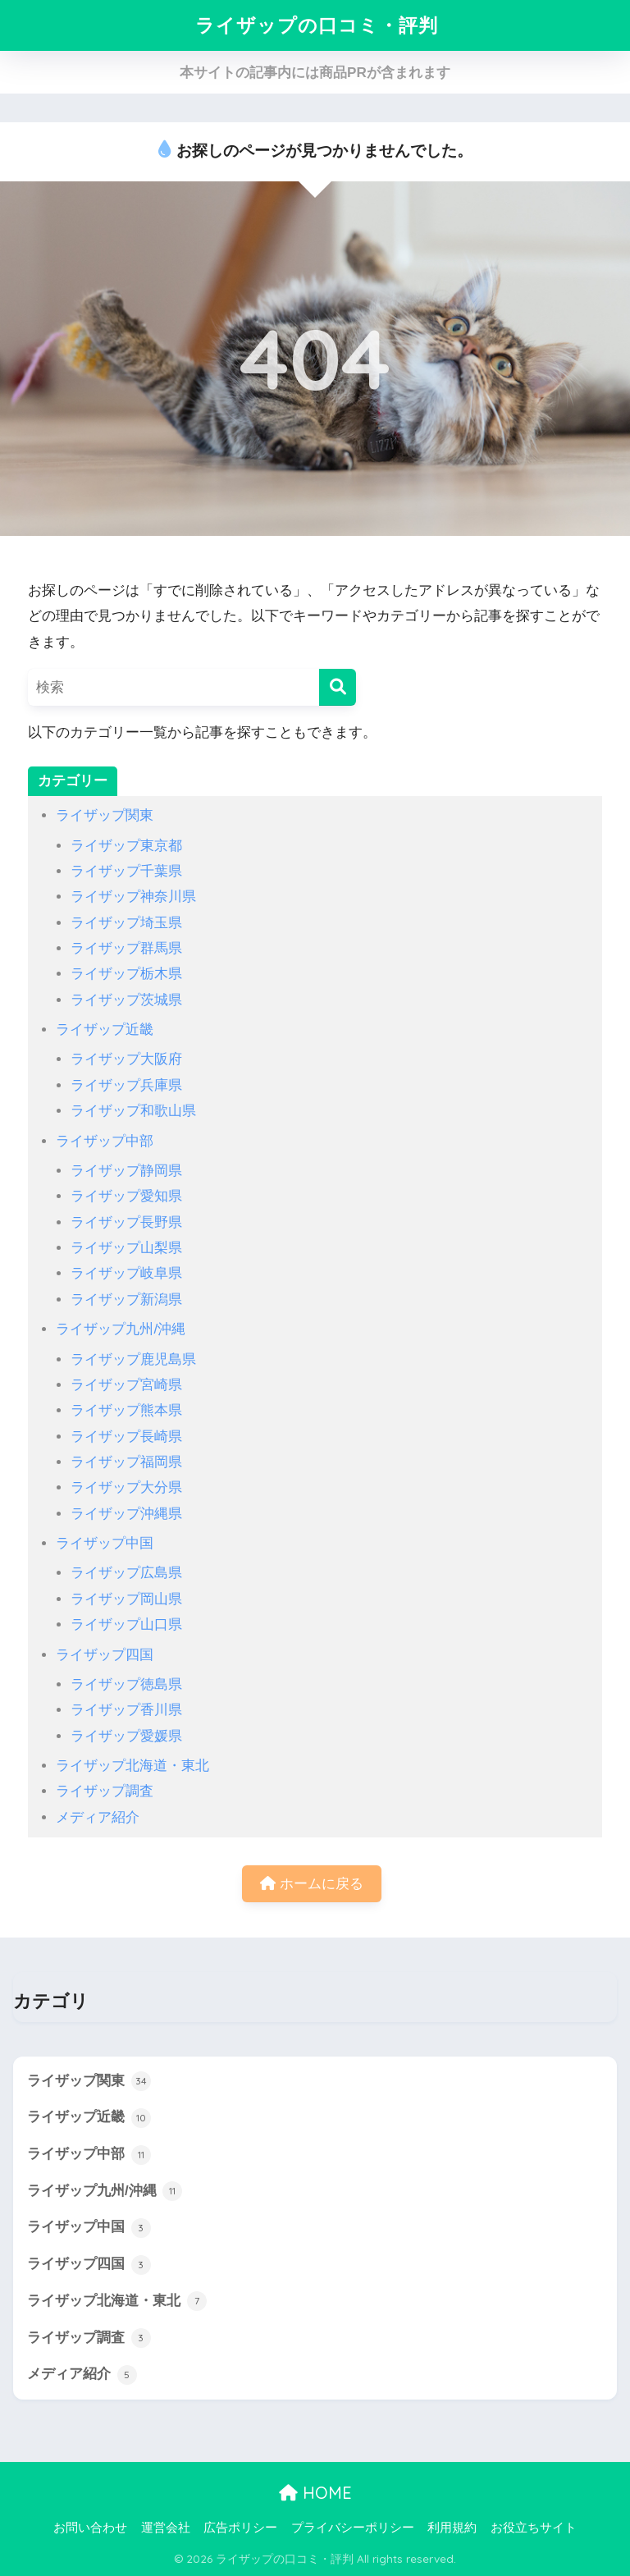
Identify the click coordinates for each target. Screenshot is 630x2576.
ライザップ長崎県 (126, 1436)
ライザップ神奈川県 (133, 896)
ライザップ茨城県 (126, 1000)
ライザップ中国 (104, 1543)
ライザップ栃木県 (126, 973)
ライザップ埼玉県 (126, 923)
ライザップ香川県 (126, 1710)
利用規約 (452, 2527)
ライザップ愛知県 (126, 1196)
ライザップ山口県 (126, 1624)
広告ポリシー (240, 2527)
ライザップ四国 (104, 1655)
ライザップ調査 (104, 1791)
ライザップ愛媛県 (126, 1736)
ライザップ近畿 (104, 1029)
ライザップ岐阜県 (126, 1273)
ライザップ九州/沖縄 (120, 1329)
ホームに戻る (311, 1884)
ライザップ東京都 (126, 845)
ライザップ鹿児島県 (133, 1359)
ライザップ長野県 (126, 1222)
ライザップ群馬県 (126, 948)
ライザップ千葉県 (126, 871)
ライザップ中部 (104, 1141)
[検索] (337, 687)
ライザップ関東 (104, 815)
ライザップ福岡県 (126, 1462)
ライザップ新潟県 (126, 1299)
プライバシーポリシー (352, 2527)
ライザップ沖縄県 (126, 1513)
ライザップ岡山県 (126, 1599)
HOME (315, 2492)
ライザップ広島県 (126, 1573)
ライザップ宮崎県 (126, 1385)
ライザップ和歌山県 (133, 1111)
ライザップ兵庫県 (126, 1085)
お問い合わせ (90, 2527)
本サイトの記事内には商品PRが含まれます (315, 72)
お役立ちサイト (534, 2527)
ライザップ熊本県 (126, 1410)
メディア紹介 (97, 1817)
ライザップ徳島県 (126, 1684)
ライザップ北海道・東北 (132, 1765)
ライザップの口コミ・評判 (316, 25)
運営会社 (165, 2527)
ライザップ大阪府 (126, 1059)
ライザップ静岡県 (126, 1170)
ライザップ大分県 (126, 1487)
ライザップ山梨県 (126, 1248)
